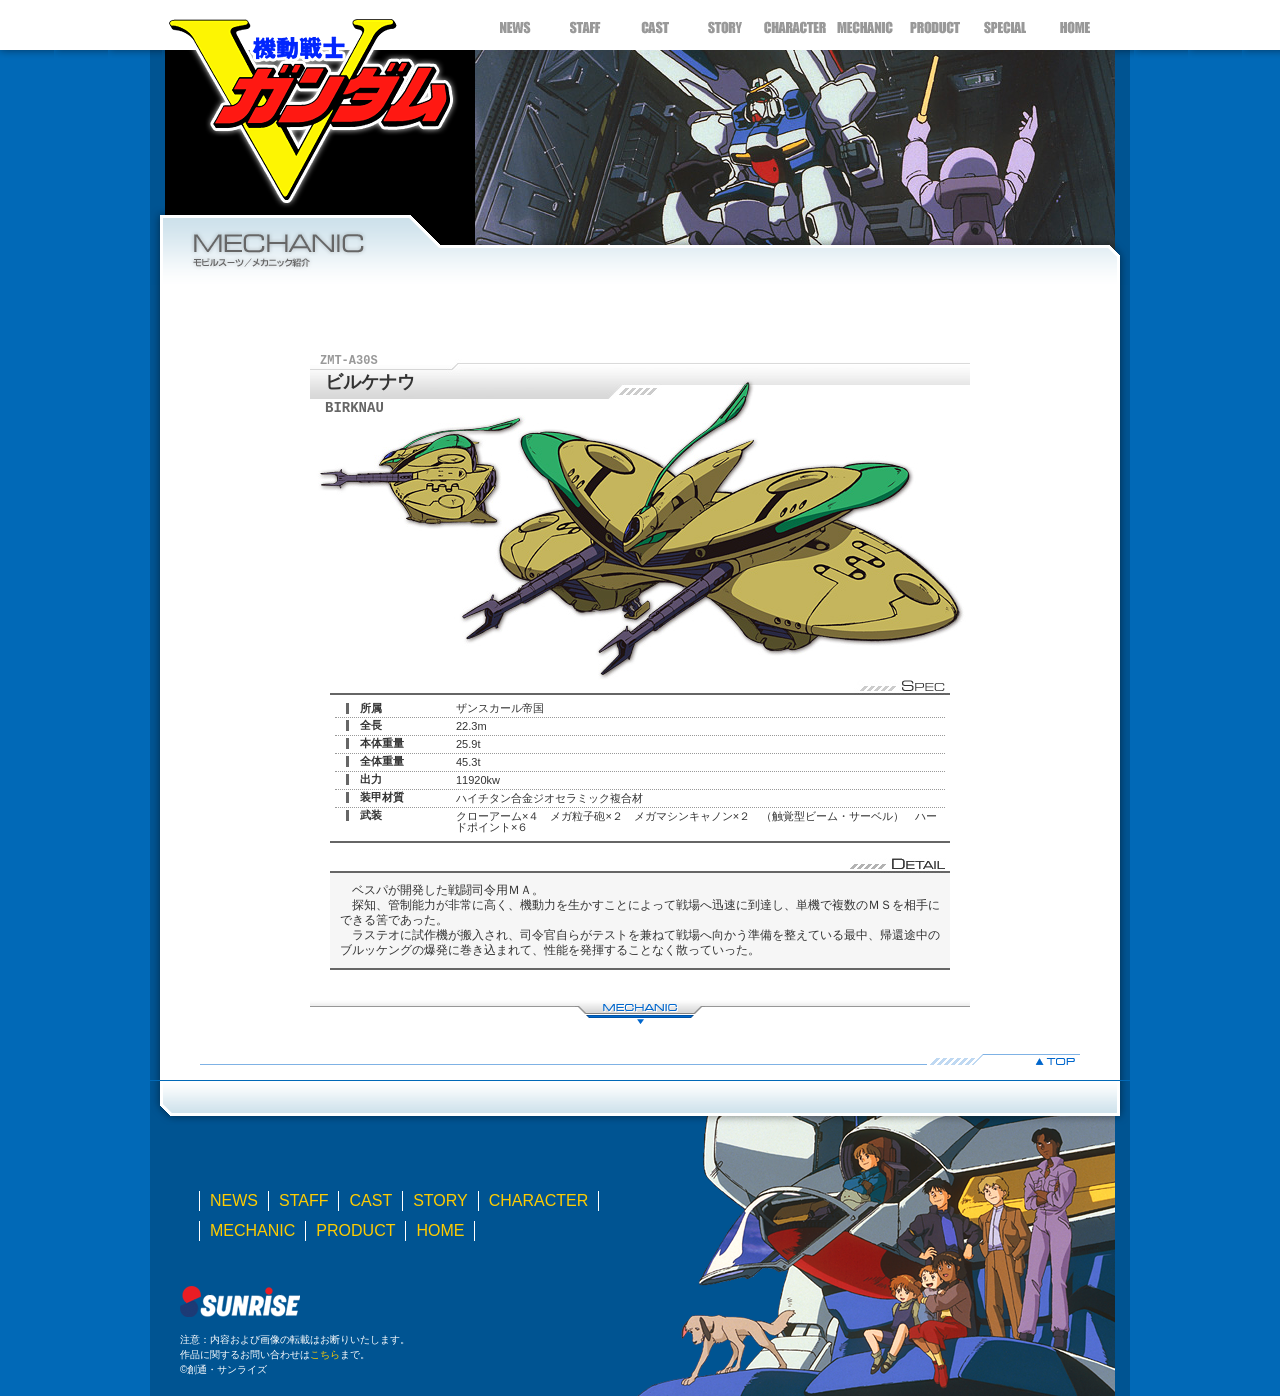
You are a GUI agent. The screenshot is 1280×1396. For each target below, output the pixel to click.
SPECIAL (1005, 25)
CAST (655, 25)
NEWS (515, 25)
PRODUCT (935, 25)
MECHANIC (865, 25)
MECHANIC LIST (640, 1012)
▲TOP (640, 1059)
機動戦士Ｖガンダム (310, 105)
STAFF (585, 25)
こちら (325, 1354)
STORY (725, 25)
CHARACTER (795, 25)
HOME (1075, 25)
